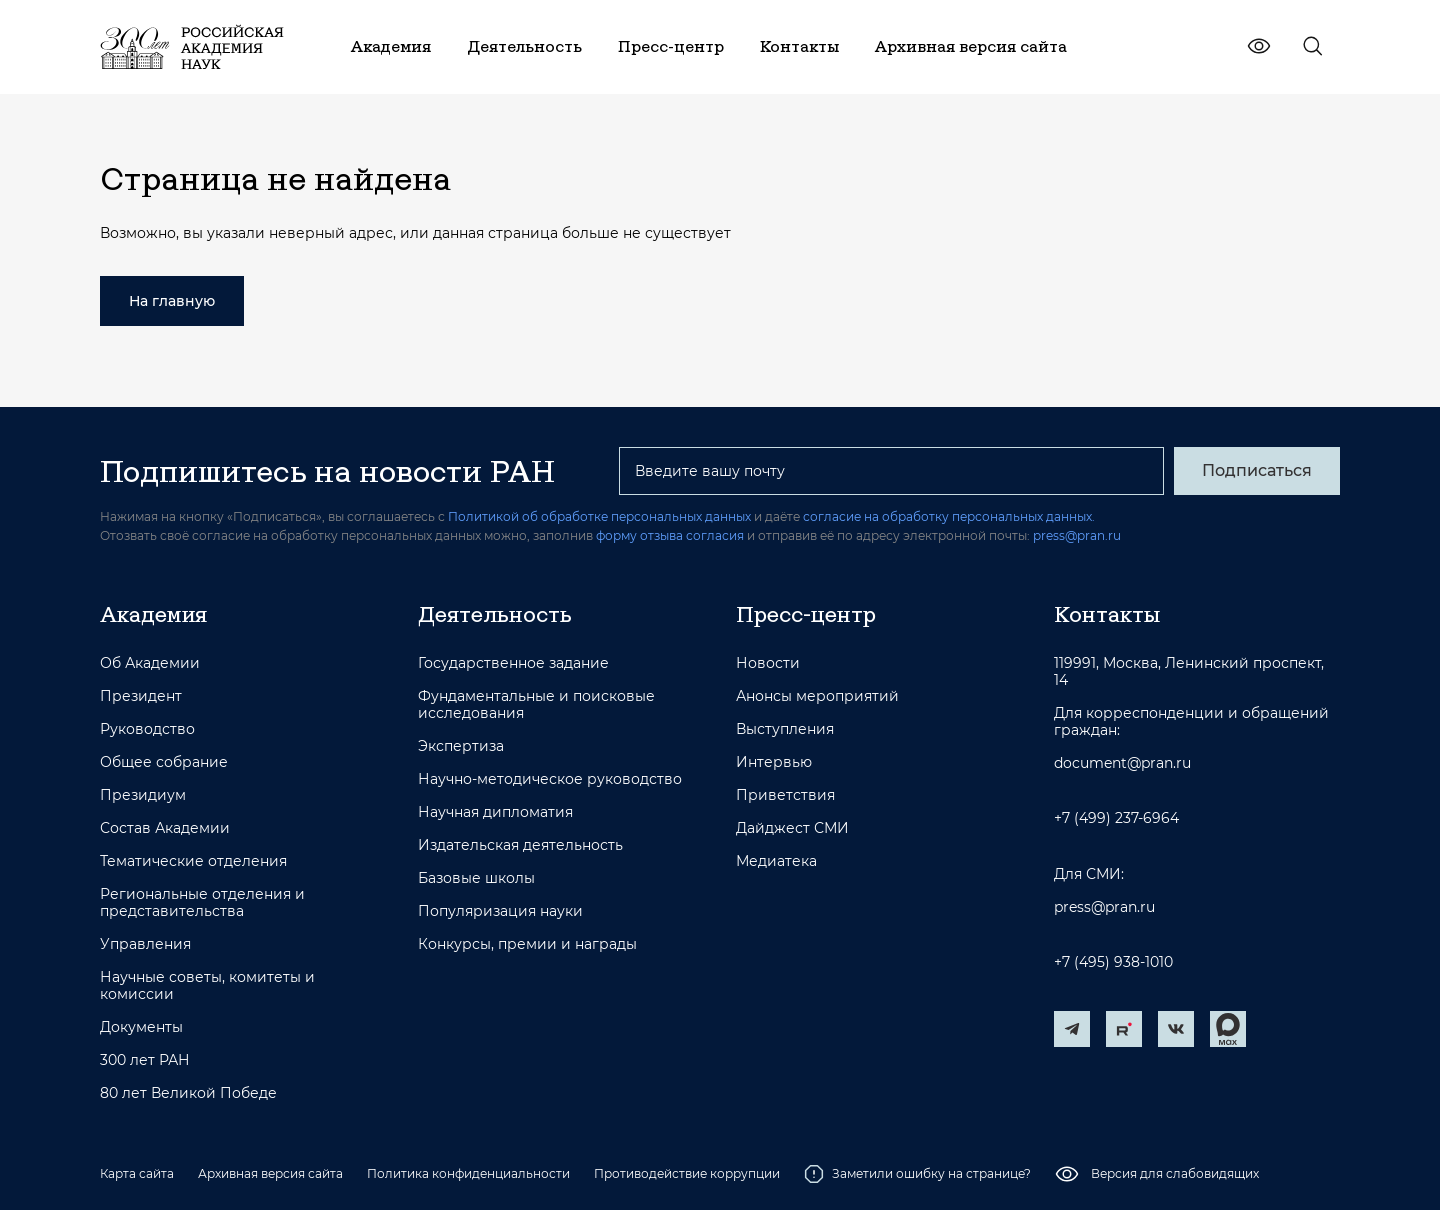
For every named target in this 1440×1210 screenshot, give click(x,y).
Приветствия (785, 795)
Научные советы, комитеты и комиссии (207, 986)
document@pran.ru (1122, 763)
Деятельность (495, 614)
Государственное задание (513, 663)
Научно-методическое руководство (550, 779)
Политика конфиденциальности (468, 1173)
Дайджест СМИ (792, 828)
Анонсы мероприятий (817, 696)
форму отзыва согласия (670, 535)
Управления (145, 944)
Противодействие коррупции (687, 1173)
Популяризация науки (500, 911)
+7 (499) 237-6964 (1116, 818)
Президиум (143, 795)
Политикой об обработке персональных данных (599, 516)
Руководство (147, 729)
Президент (141, 696)
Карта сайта (137, 1173)
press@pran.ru (1077, 535)
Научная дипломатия (495, 812)
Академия (153, 614)
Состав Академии (165, 828)
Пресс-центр (806, 614)
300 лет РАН (145, 1060)
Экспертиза (461, 746)
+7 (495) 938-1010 (1113, 962)
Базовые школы (476, 878)
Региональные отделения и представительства (202, 903)
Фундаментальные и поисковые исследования (536, 705)
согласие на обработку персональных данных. (949, 516)
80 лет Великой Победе (188, 1093)
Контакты (1107, 614)
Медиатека (776, 861)
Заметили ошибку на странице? (917, 1174)
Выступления (785, 729)
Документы (141, 1027)
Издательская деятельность (520, 845)
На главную (172, 301)
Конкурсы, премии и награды (527, 944)
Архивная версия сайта (270, 1173)
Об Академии (150, 663)
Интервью (774, 762)
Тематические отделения (193, 861)
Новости (768, 663)
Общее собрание (164, 762)
